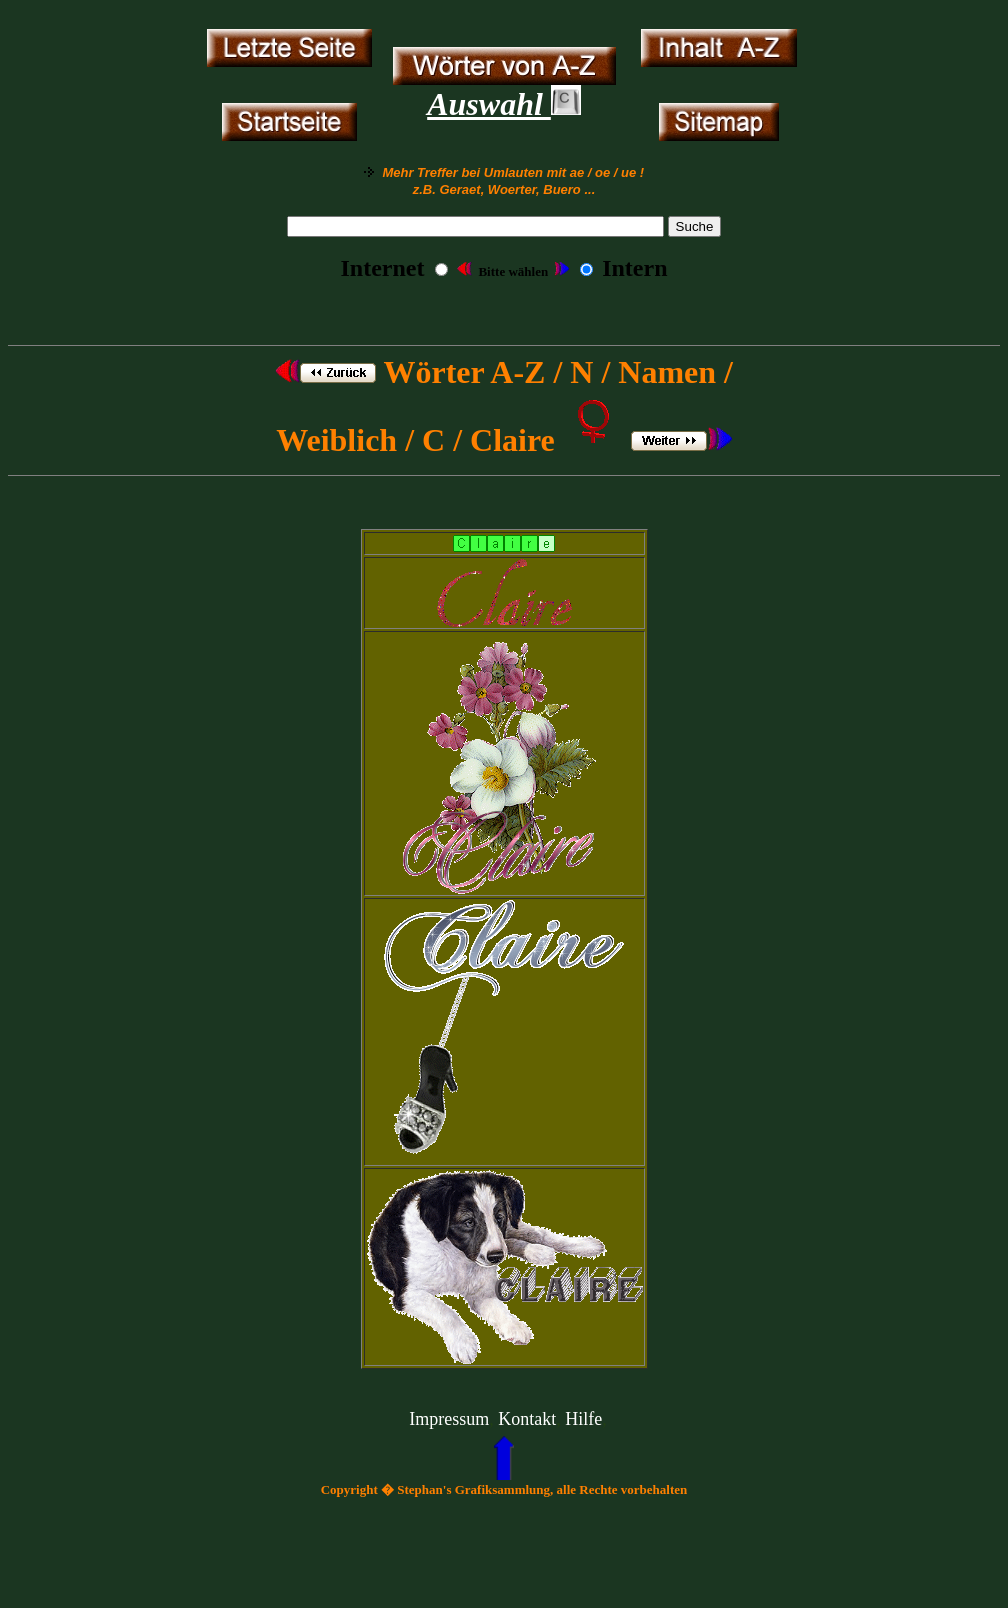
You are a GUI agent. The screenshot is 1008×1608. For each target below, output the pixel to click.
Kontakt (527, 1419)
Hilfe (583, 1419)
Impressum (449, 1419)
